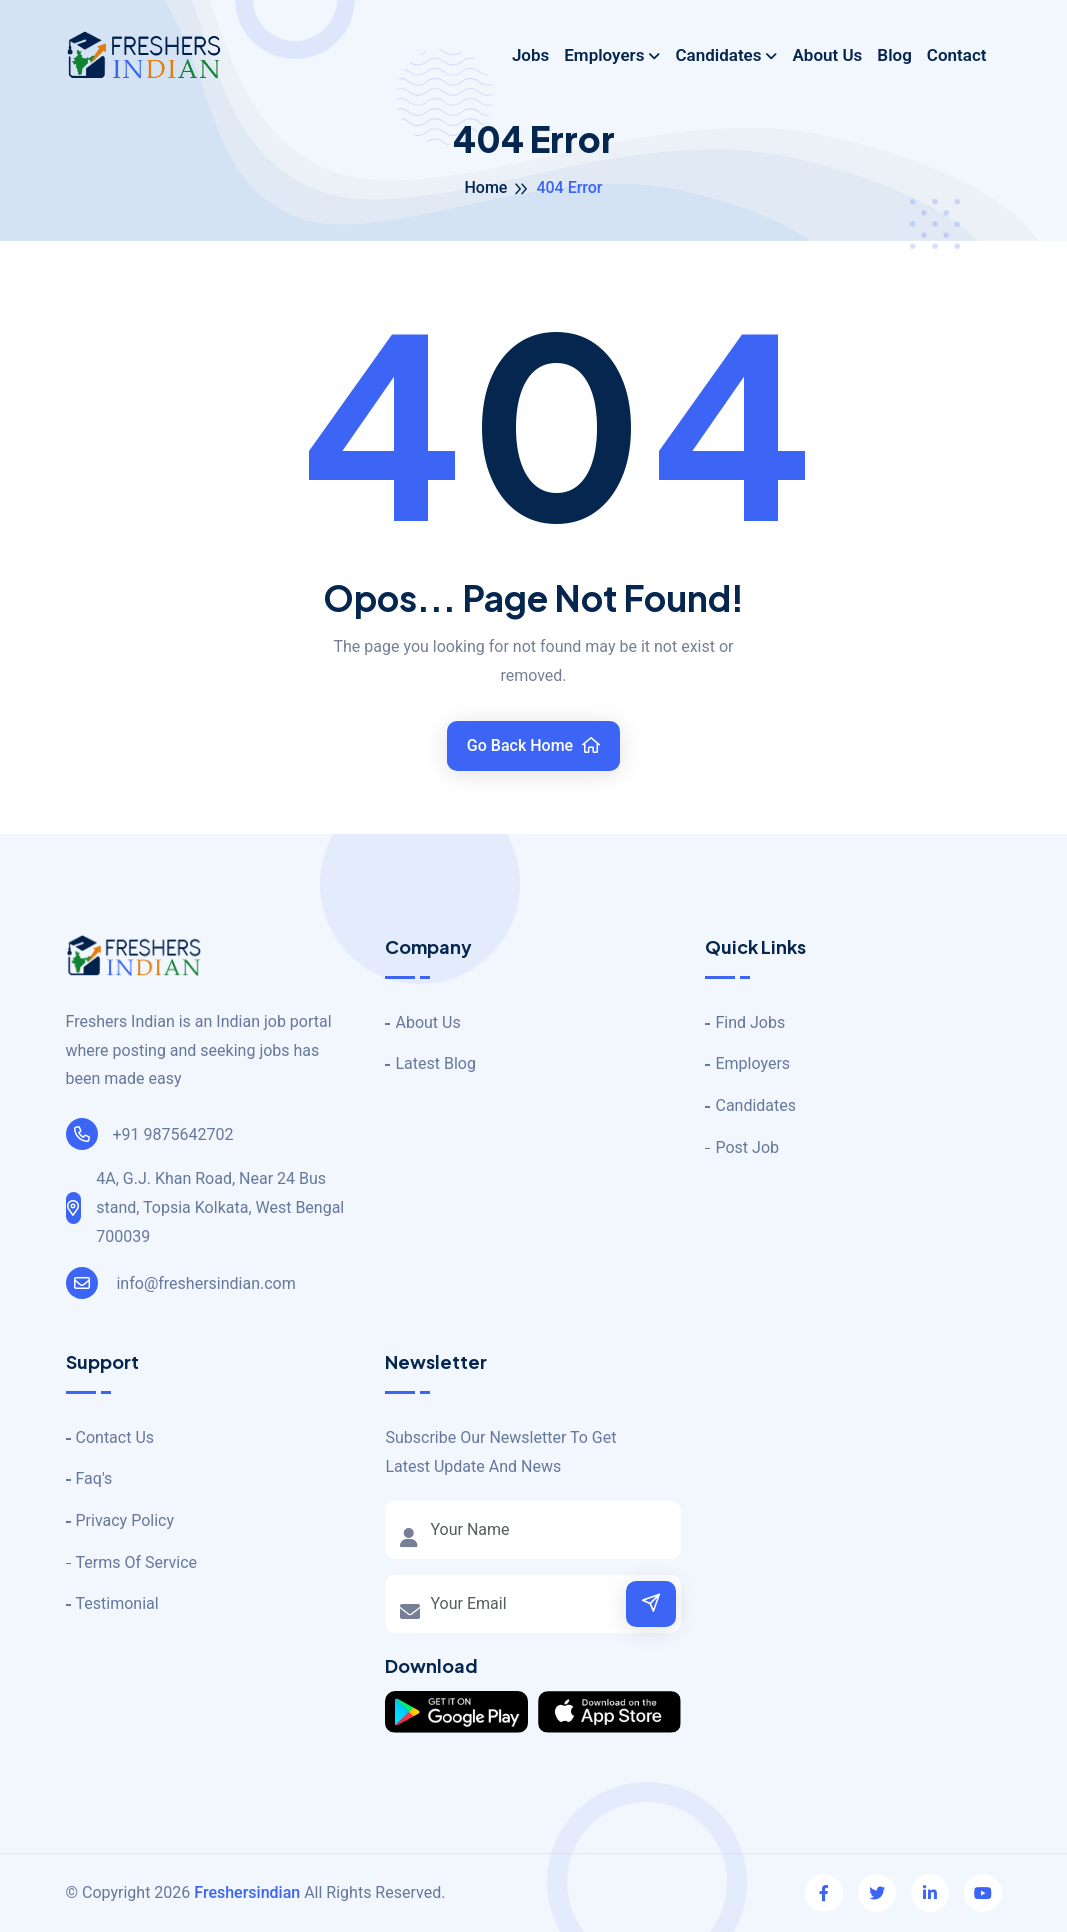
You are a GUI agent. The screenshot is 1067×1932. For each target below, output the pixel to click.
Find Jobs (750, 1022)
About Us (827, 55)
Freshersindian (247, 1892)
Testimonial (117, 1603)
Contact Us (115, 1437)
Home (485, 187)
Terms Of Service (137, 1562)
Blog (894, 55)
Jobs (530, 55)
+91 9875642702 (150, 1134)
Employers (604, 55)
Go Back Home (533, 745)
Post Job (747, 1147)
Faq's (94, 1478)
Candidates (718, 55)
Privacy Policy (125, 1520)
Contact (957, 55)
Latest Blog (435, 1063)
